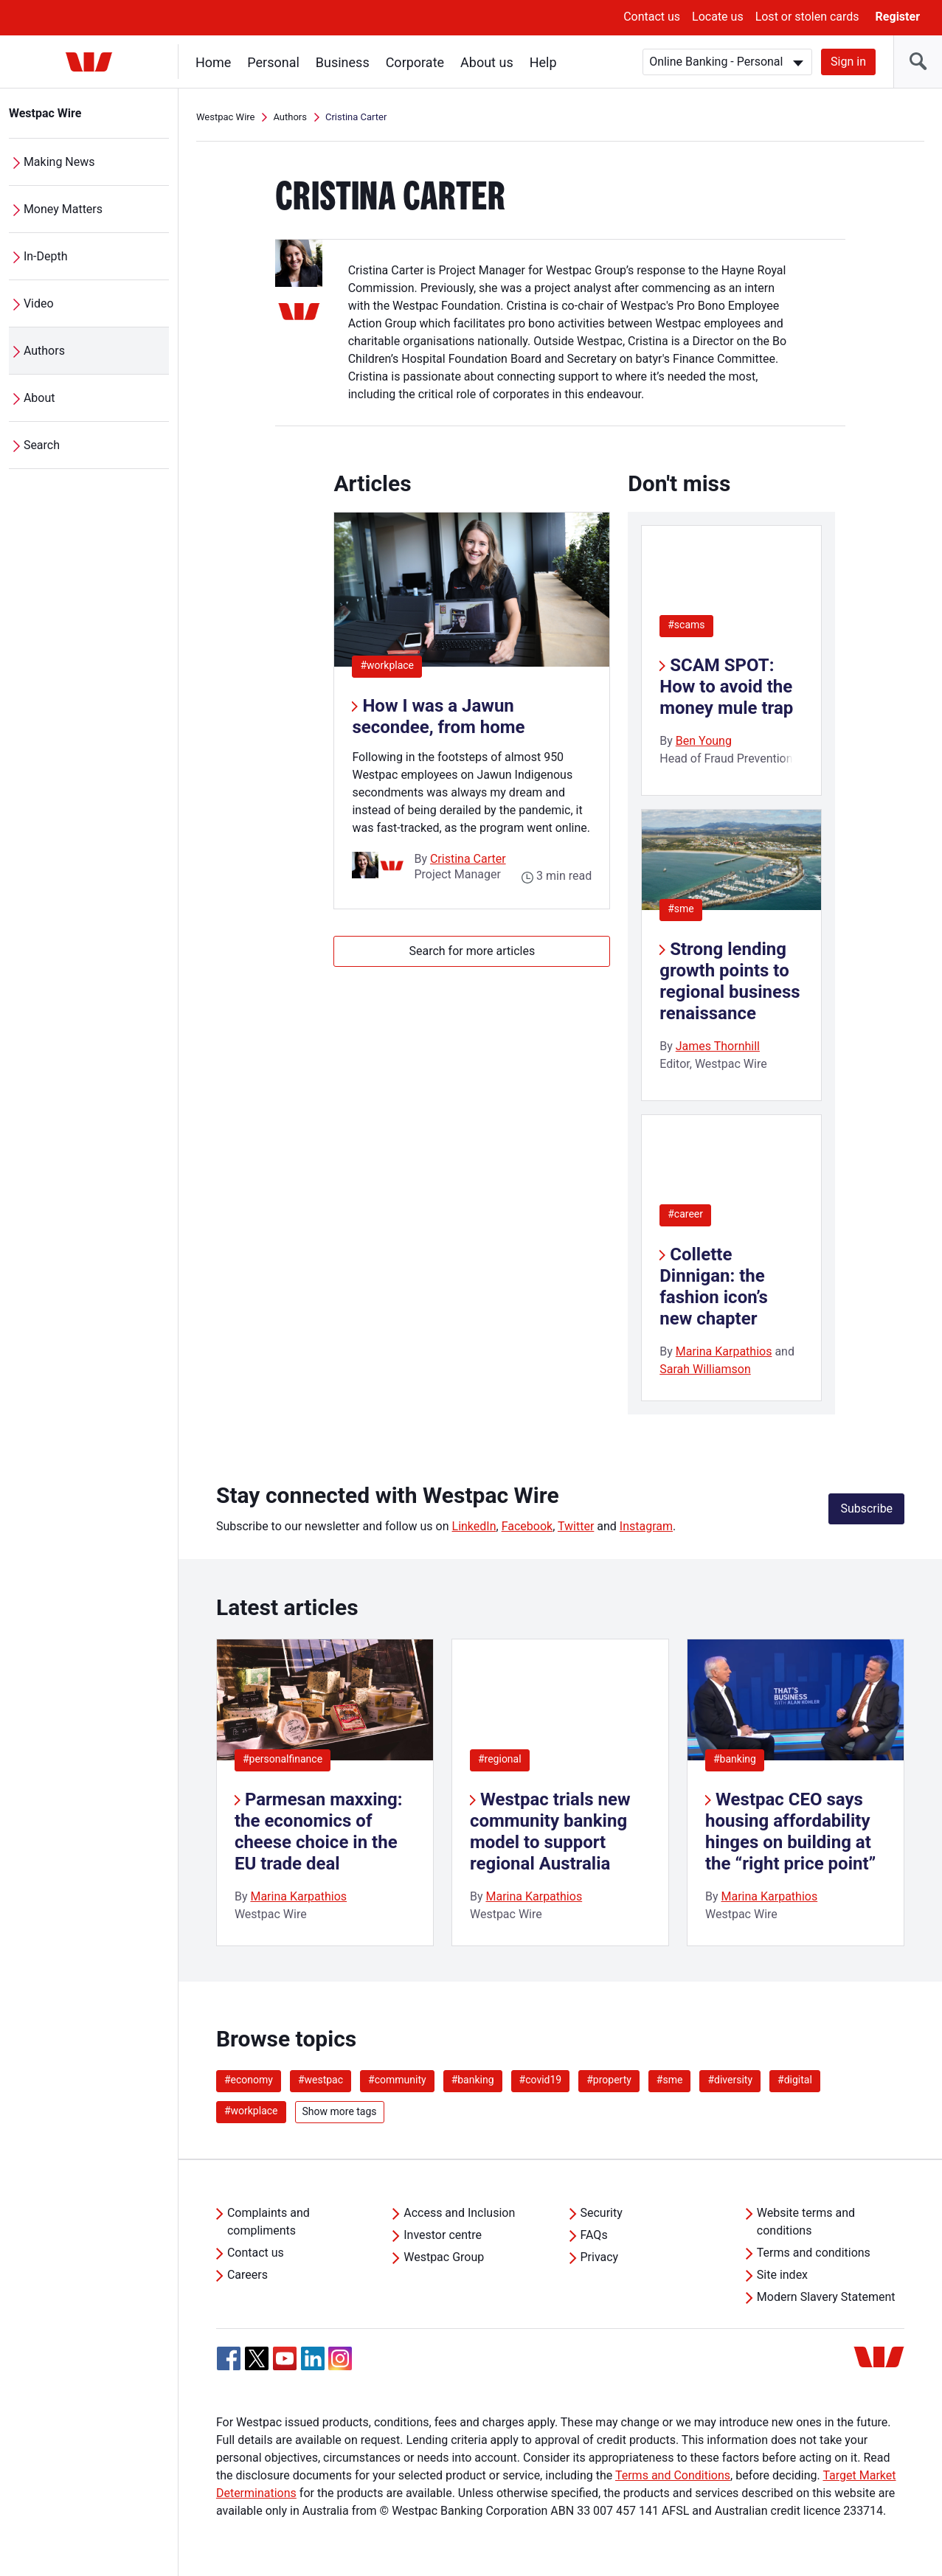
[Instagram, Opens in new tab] (340, 2366)
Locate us (718, 17)
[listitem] (325, 1792)
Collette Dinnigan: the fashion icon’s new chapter (713, 1286)
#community (397, 2080)
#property (608, 2080)
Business (343, 62)
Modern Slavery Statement (826, 2297)
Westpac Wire (45, 113)
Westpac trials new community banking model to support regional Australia (550, 1831)
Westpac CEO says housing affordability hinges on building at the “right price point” (790, 1831)
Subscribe (866, 1508)
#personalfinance (282, 1759)
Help (543, 62)
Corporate (415, 62)
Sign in (848, 62)
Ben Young (704, 741)
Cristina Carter (468, 859)
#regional (500, 1759)
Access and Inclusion (459, 2213)
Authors (44, 351)
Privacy (600, 2257)
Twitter (576, 1526)
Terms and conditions (813, 2253)
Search (42, 445)
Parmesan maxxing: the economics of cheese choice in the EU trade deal (319, 1831)
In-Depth (46, 256)
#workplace (391, 665)
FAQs (594, 2235)
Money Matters (63, 209)
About (39, 398)
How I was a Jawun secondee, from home (438, 716)
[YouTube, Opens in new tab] (284, 2358)
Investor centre (443, 2235)
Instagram (646, 1526)
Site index (782, 2275)
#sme (681, 908)
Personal (273, 62)
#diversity (729, 2080)
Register (898, 17)
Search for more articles (472, 951)
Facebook (527, 1526)
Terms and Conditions (672, 2475)
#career (685, 1214)
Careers (247, 2275)
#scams (686, 625)
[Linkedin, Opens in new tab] (312, 2358)
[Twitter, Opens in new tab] (256, 2358)
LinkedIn (474, 1526)
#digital (795, 2080)
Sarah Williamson (705, 1369)
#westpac (320, 2080)
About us (486, 62)
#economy (248, 2080)
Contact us (651, 17)
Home (213, 62)
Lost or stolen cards (807, 17)
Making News (59, 162)
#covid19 (540, 2080)
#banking (734, 1759)
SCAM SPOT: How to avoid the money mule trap (726, 686)
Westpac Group (444, 2257)
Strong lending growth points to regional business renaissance (729, 981)
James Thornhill (718, 1046)
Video (39, 303)
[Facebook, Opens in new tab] (228, 2358)
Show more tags (339, 2111)
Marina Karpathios (724, 1351)
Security (602, 2213)
